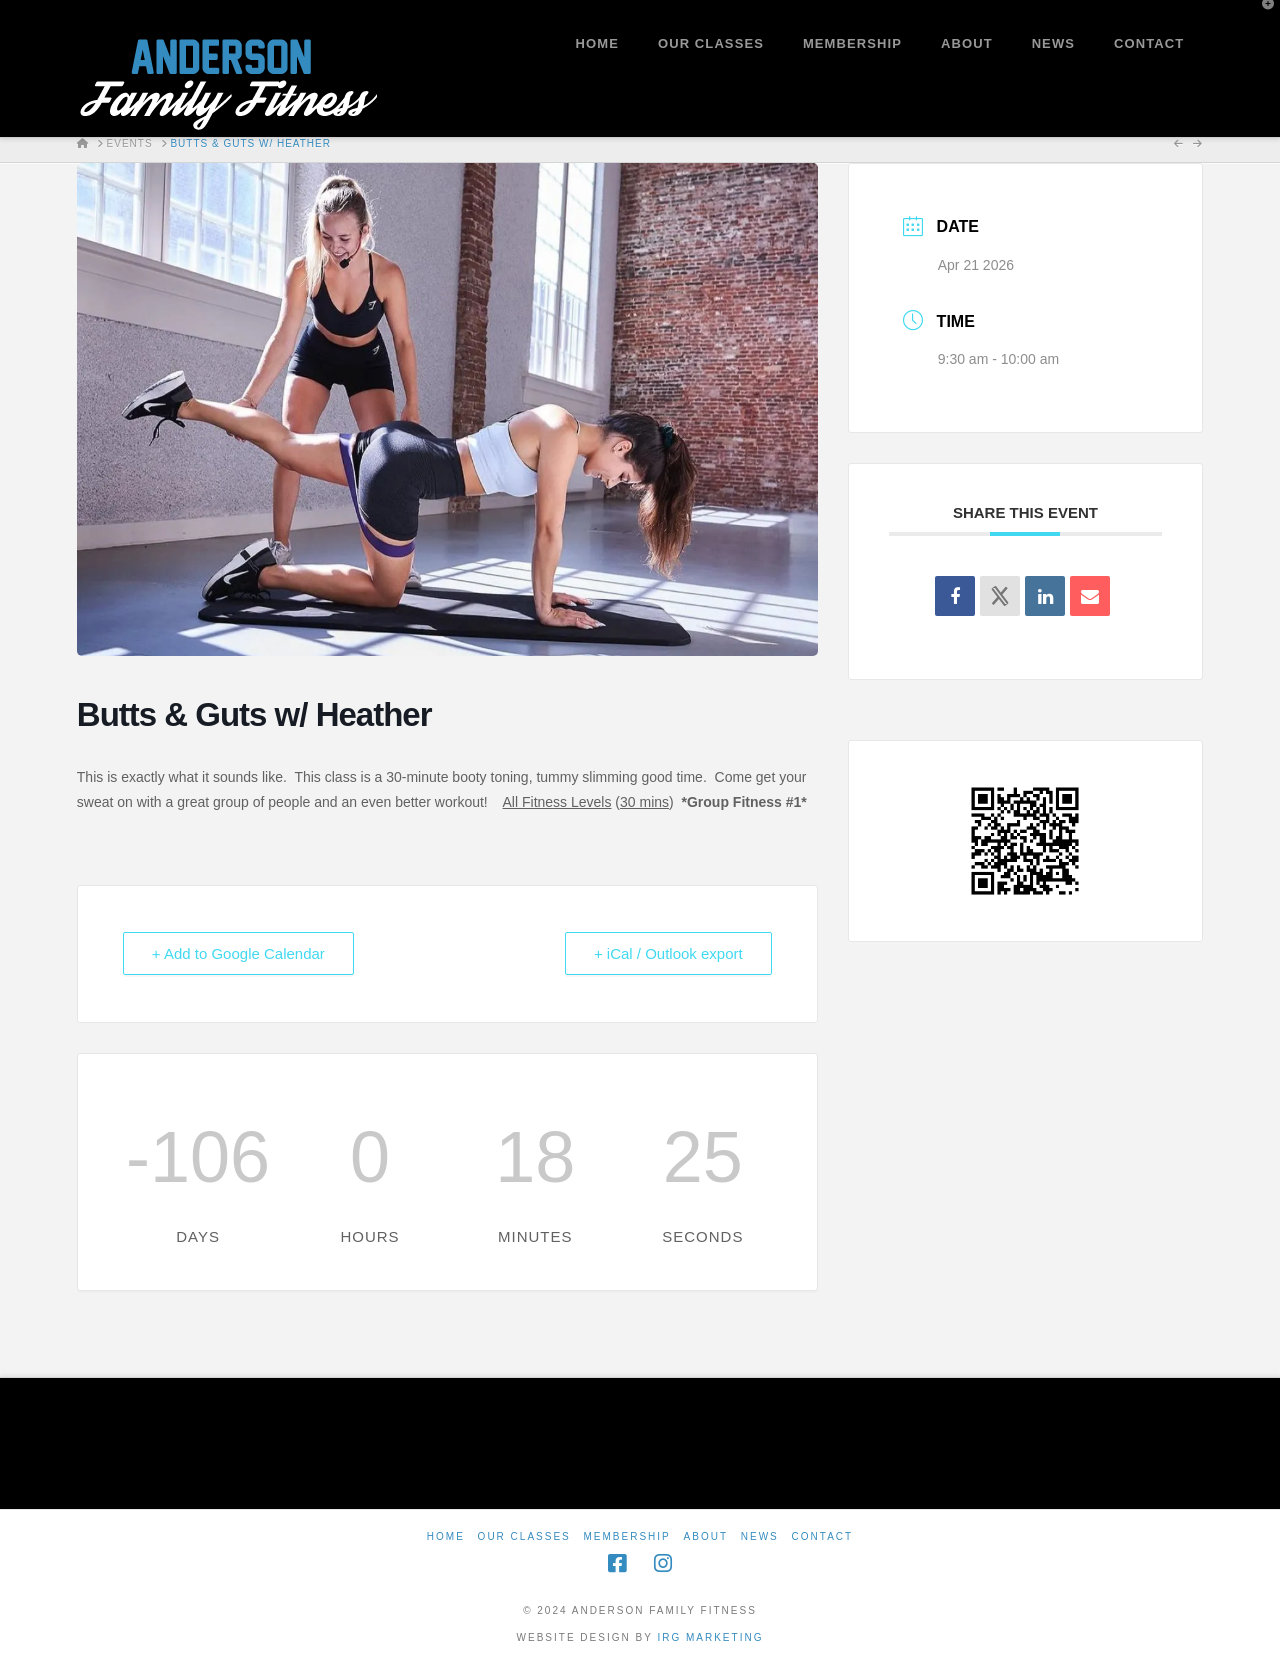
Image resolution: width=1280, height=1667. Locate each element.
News (760, 1536)
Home (446, 1536)
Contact (823, 1536)
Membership (627, 1536)
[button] (1261, 19)
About (706, 1536)
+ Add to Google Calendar (238, 953)
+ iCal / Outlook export (668, 953)
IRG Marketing (710, 1637)
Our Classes (524, 1536)
